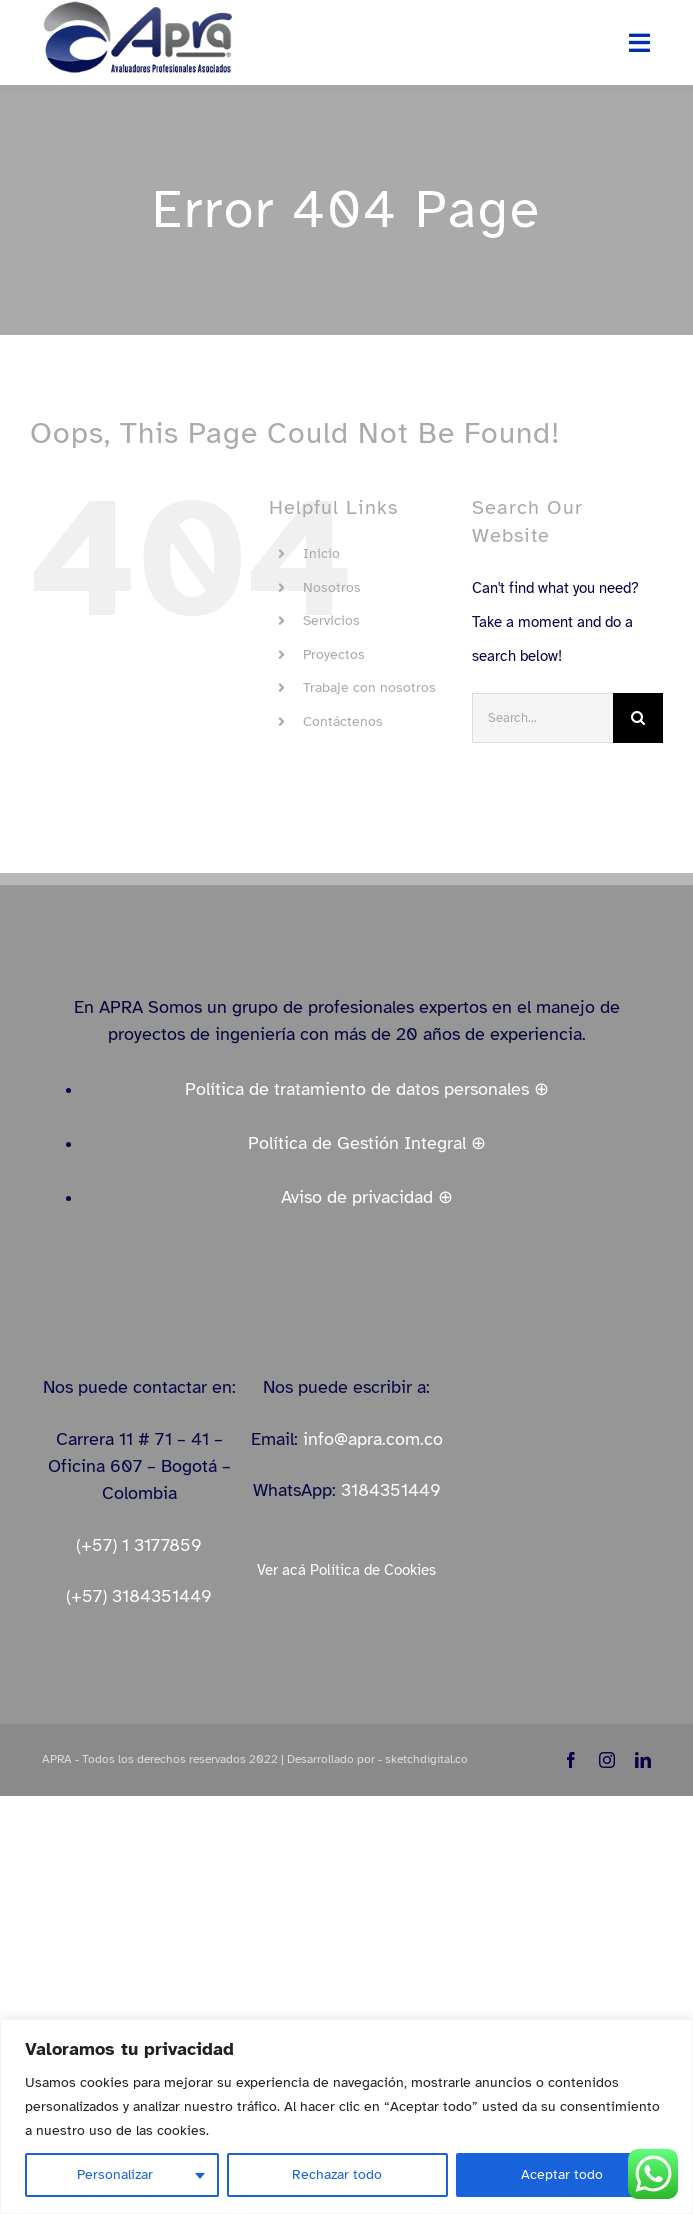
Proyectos (334, 654)
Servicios (331, 620)
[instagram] (607, 1760)
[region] (346, 2116)
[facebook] (571, 1760)
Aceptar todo (562, 2174)
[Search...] (542, 718)
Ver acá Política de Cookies (346, 1570)
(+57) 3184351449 (139, 1596)
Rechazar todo (337, 2174)
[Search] (638, 718)
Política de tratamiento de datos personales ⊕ (367, 1089)
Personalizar (115, 2174)
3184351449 (391, 1490)
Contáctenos (343, 721)
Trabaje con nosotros (369, 687)
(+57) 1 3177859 (139, 1545)
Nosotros (332, 587)
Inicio (321, 553)
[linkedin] (643, 1760)
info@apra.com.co (373, 1439)
